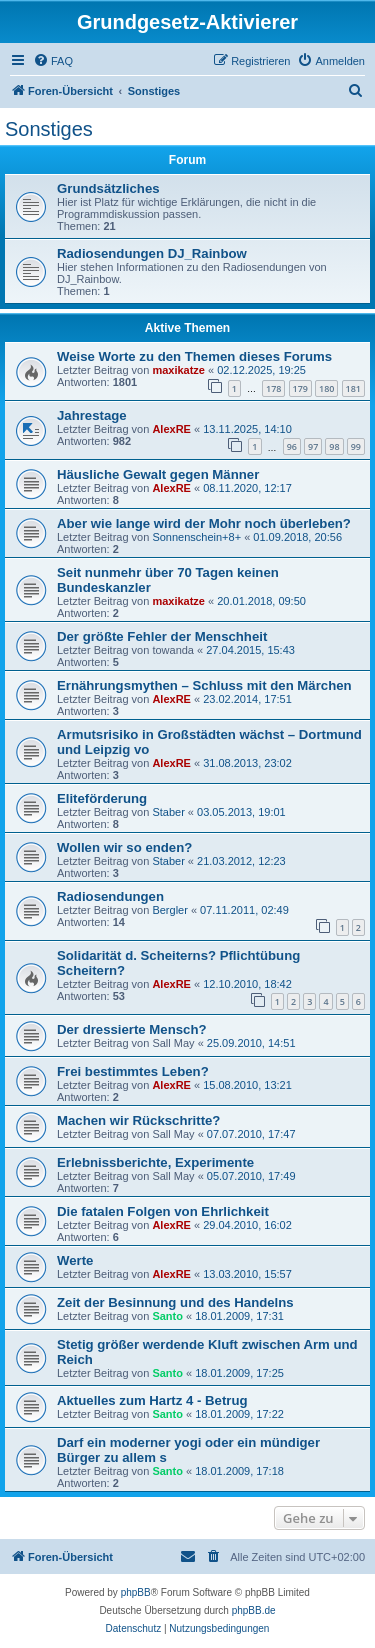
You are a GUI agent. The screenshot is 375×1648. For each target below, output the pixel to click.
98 (334, 446)
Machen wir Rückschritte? (138, 1120)
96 (292, 446)
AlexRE (171, 429)
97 (313, 446)
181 (353, 388)
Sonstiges (49, 129)
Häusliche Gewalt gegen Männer (158, 474)
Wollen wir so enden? (124, 847)
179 (300, 388)
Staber (168, 812)
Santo (167, 1316)
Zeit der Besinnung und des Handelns (175, 1302)
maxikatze (178, 370)
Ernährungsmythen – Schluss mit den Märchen (204, 685)
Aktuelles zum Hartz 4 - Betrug (152, 1400)
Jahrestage (92, 415)
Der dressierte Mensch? (132, 1029)
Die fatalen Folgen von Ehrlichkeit (163, 1211)
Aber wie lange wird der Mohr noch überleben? (204, 523)
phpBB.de (254, 1610)
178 (273, 388)
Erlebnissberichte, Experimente (155, 1162)
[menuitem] (53, 61)
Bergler (169, 910)
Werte (75, 1260)
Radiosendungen (110, 896)
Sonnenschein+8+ (196, 537)
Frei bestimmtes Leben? (133, 1071)
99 (356, 446)
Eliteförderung (102, 798)
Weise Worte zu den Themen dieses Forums (194, 356)
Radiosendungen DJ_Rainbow (152, 253)
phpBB (136, 1592)
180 (326, 388)
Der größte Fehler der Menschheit (162, 636)
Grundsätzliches (108, 188)
